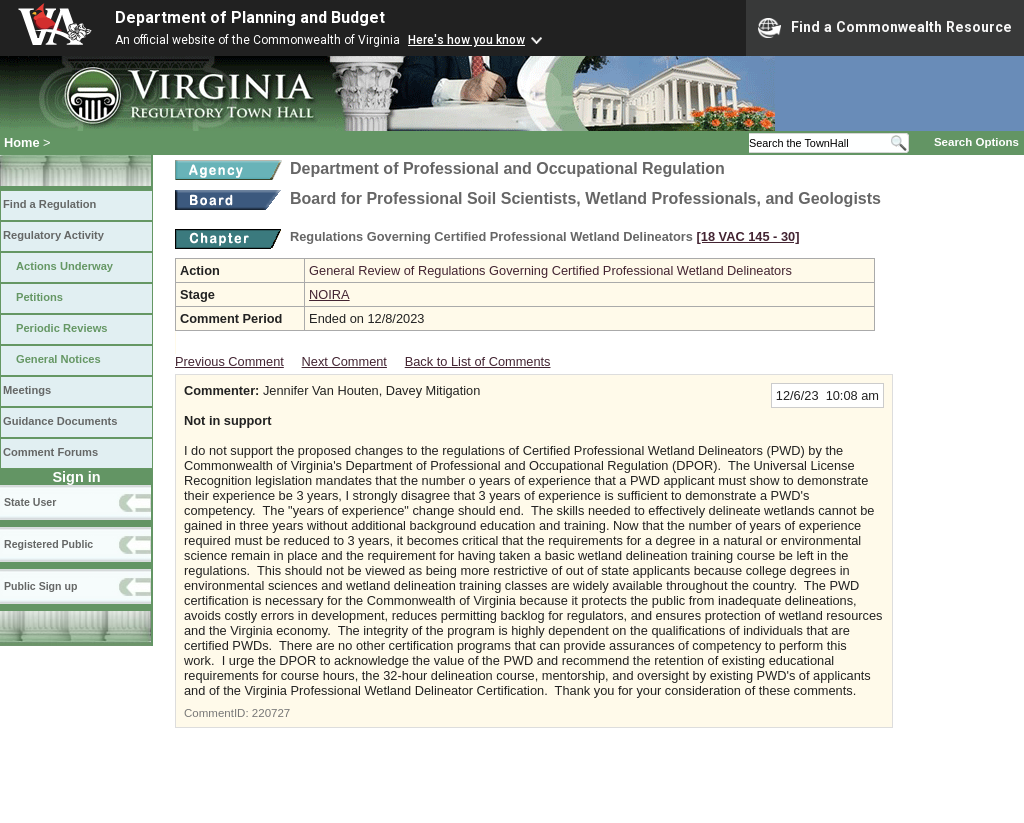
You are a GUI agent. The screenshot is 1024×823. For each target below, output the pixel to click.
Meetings (27, 390)
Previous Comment (229, 361)
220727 (271, 713)
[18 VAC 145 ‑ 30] (748, 236)
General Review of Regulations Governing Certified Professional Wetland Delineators (550, 270)
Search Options (976, 142)
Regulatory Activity (53, 235)
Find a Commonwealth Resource (885, 28)
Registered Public (48, 544)
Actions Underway (64, 266)
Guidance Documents (60, 421)
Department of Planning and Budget (250, 17)
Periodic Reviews (62, 328)
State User (30, 502)
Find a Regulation (49, 204)
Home (22, 142)
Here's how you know (466, 40)
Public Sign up (40, 586)
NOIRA (329, 294)
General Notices (58, 359)
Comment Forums (50, 452)
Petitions (39, 297)
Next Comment (344, 361)
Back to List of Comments (478, 361)
